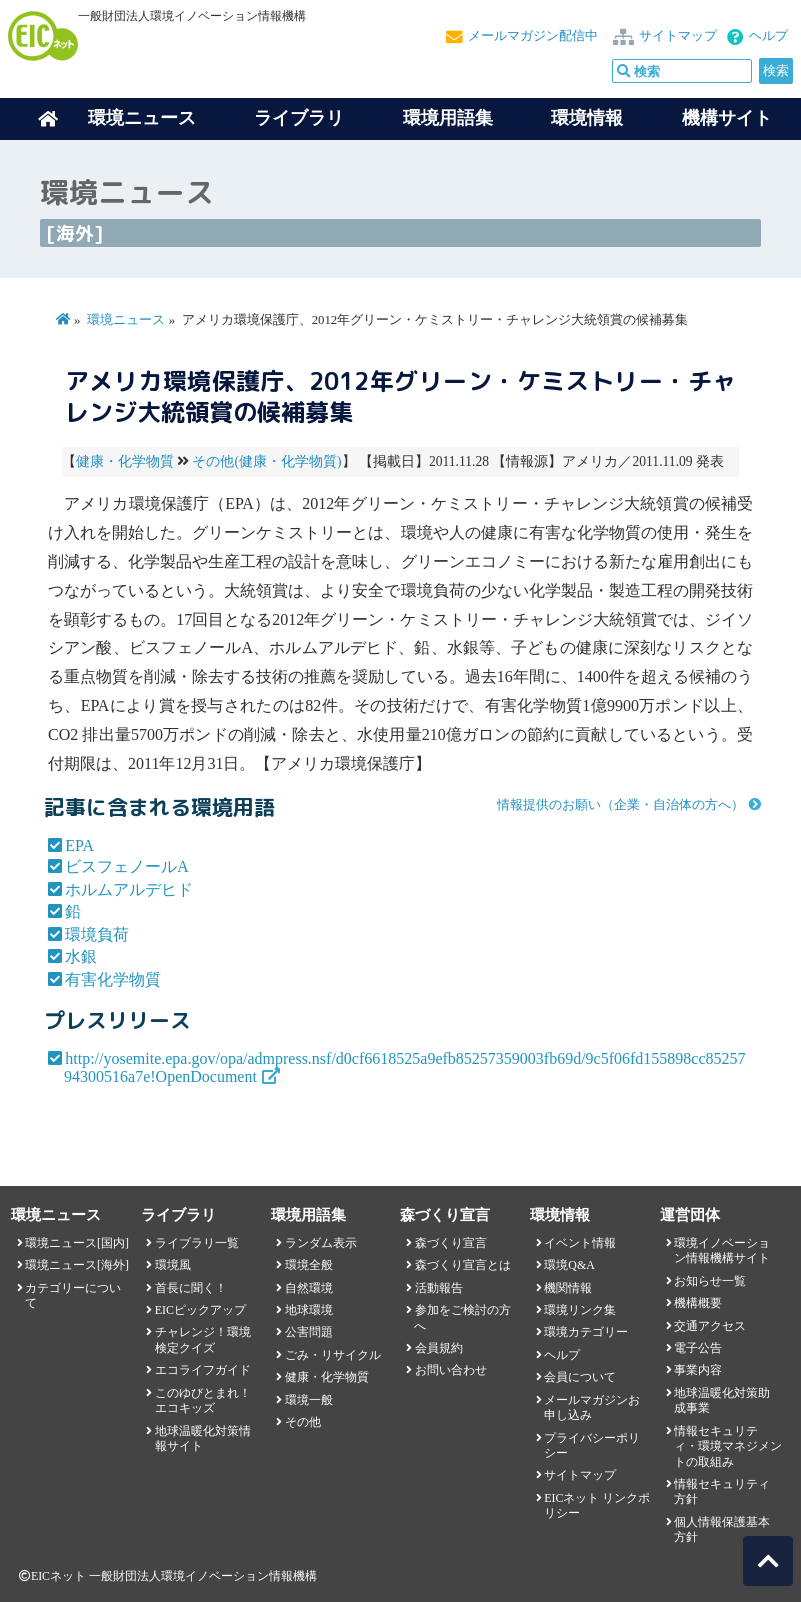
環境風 (173, 1265)
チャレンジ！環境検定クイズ (203, 1339)
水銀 (81, 956)
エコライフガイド (203, 1370)
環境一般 (309, 1400)
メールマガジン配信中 (533, 36)
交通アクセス (710, 1326)
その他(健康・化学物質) (266, 461)
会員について (580, 1377)
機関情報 (568, 1288)
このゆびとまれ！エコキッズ (203, 1400)
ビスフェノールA (127, 866)
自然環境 (309, 1288)
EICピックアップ (200, 1310)
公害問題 (309, 1332)
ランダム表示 (321, 1243)
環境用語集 (448, 118)
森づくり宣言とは (463, 1265)
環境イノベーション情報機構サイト (722, 1250)
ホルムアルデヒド (129, 889)
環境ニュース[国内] (77, 1243)
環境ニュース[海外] (77, 1265)
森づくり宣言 (451, 1243)
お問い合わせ (451, 1370)
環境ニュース (126, 320)
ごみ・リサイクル (333, 1355)
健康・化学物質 (125, 461)
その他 (303, 1422)
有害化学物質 (113, 979)
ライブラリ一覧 (197, 1243)
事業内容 (698, 1370)
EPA (79, 845)
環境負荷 (97, 934)
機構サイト (727, 118)
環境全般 (309, 1265)
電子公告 (698, 1348)
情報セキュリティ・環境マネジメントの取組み (728, 1446)
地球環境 (309, 1310)
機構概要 (698, 1303)
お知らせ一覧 (710, 1281)
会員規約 (439, 1348)
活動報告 (439, 1288)
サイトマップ (678, 36)
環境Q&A (569, 1265)
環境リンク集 (580, 1310)
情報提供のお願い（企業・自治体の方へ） (620, 805)
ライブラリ (299, 118)
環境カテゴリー (586, 1332)
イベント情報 (580, 1243)
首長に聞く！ (191, 1288)
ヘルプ (768, 36)
